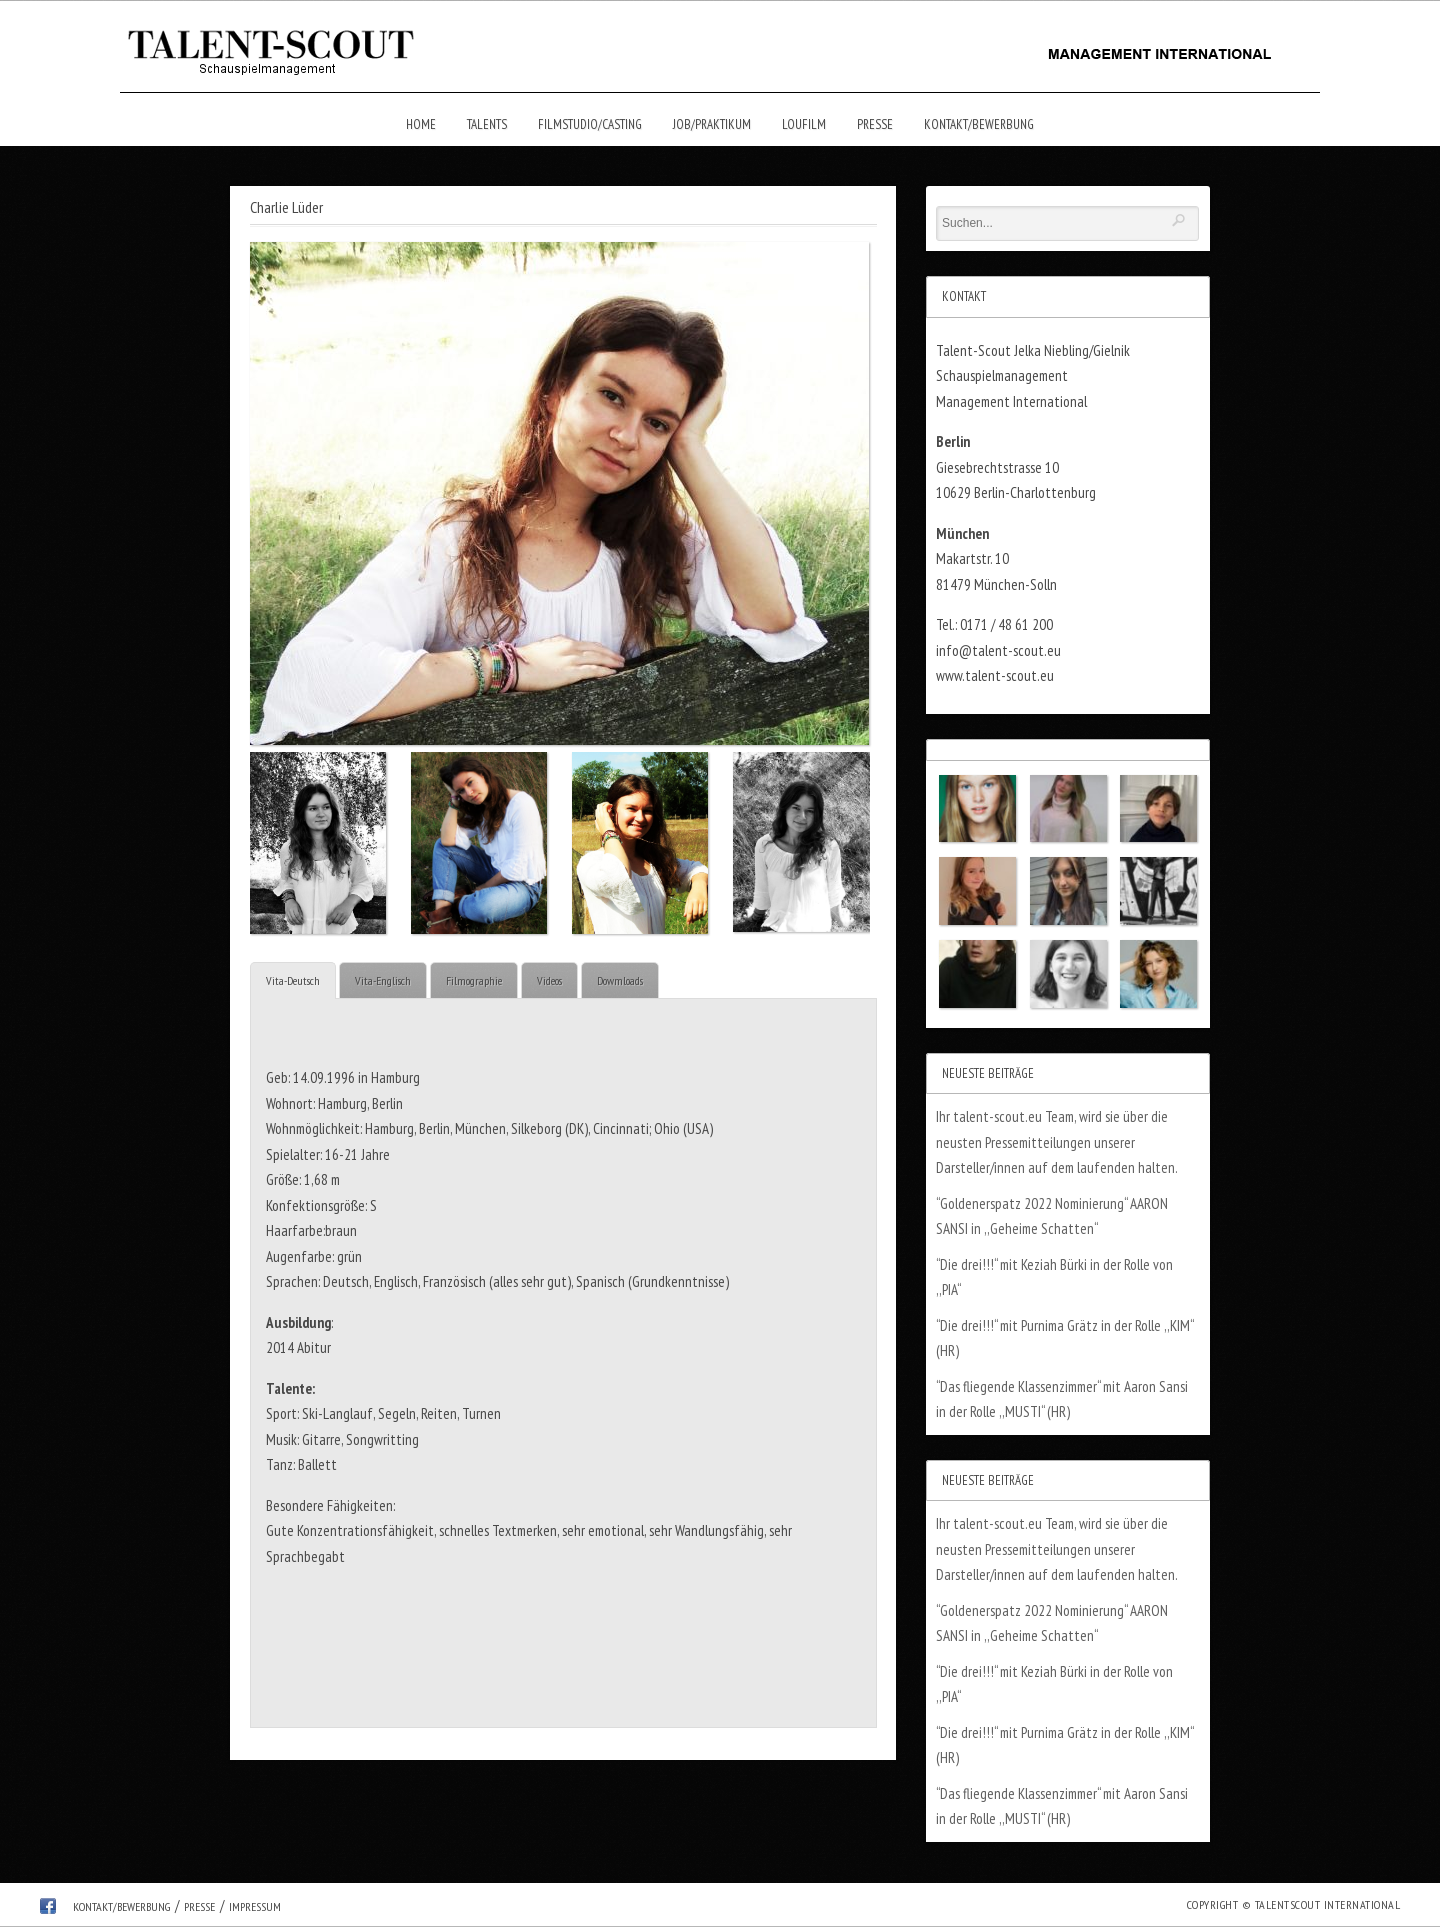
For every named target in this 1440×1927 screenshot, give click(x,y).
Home (421, 124)
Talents (487, 124)
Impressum (255, 1906)
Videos (549, 980)
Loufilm (804, 124)
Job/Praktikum (712, 124)
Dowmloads (620, 980)
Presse (875, 124)
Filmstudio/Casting (590, 124)
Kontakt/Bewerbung (979, 124)
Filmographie (474, 980)
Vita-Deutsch (293, 980)
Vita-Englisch (383, 980)
